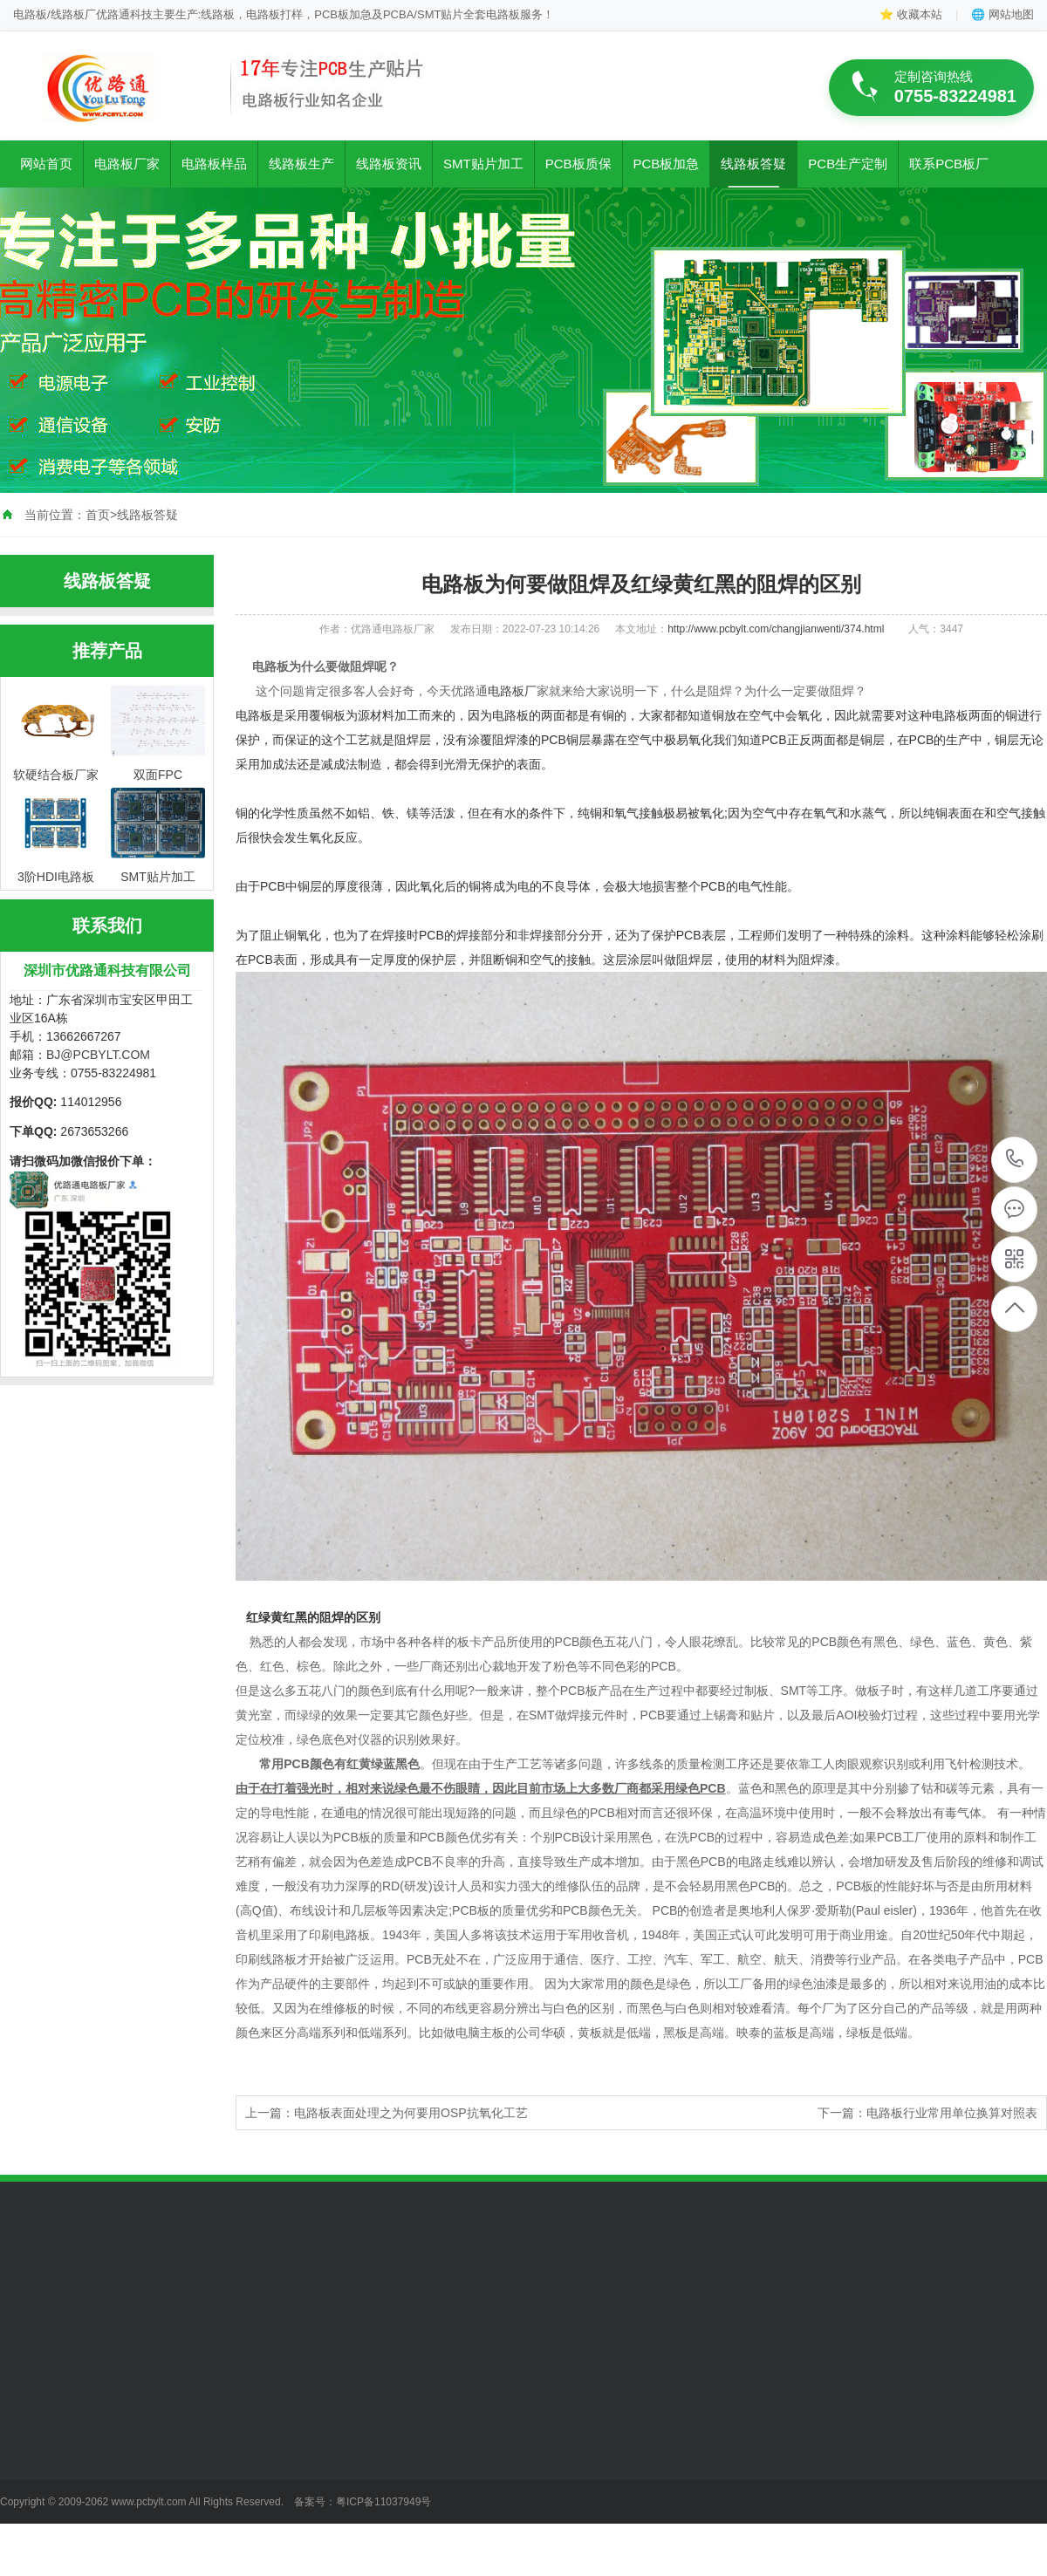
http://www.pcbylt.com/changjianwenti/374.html (775, 629)
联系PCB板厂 (949, 163)
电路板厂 (512, 691)
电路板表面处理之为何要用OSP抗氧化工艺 (411, 2113)
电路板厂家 (127, 163)
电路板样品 (214, 163)
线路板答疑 (753, 163)
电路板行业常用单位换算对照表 (951, 2113)
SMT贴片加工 (483, 163)
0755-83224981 (1015, 1160)
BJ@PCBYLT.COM (98, 1055)
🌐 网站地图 (1002, 14)
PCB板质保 (578, 163)
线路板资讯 (388, 163)
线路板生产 (301, 163)
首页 (98, 515)
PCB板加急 (666, 163)
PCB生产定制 (847, 163)
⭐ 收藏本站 (910, 14)
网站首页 (46, 163)
